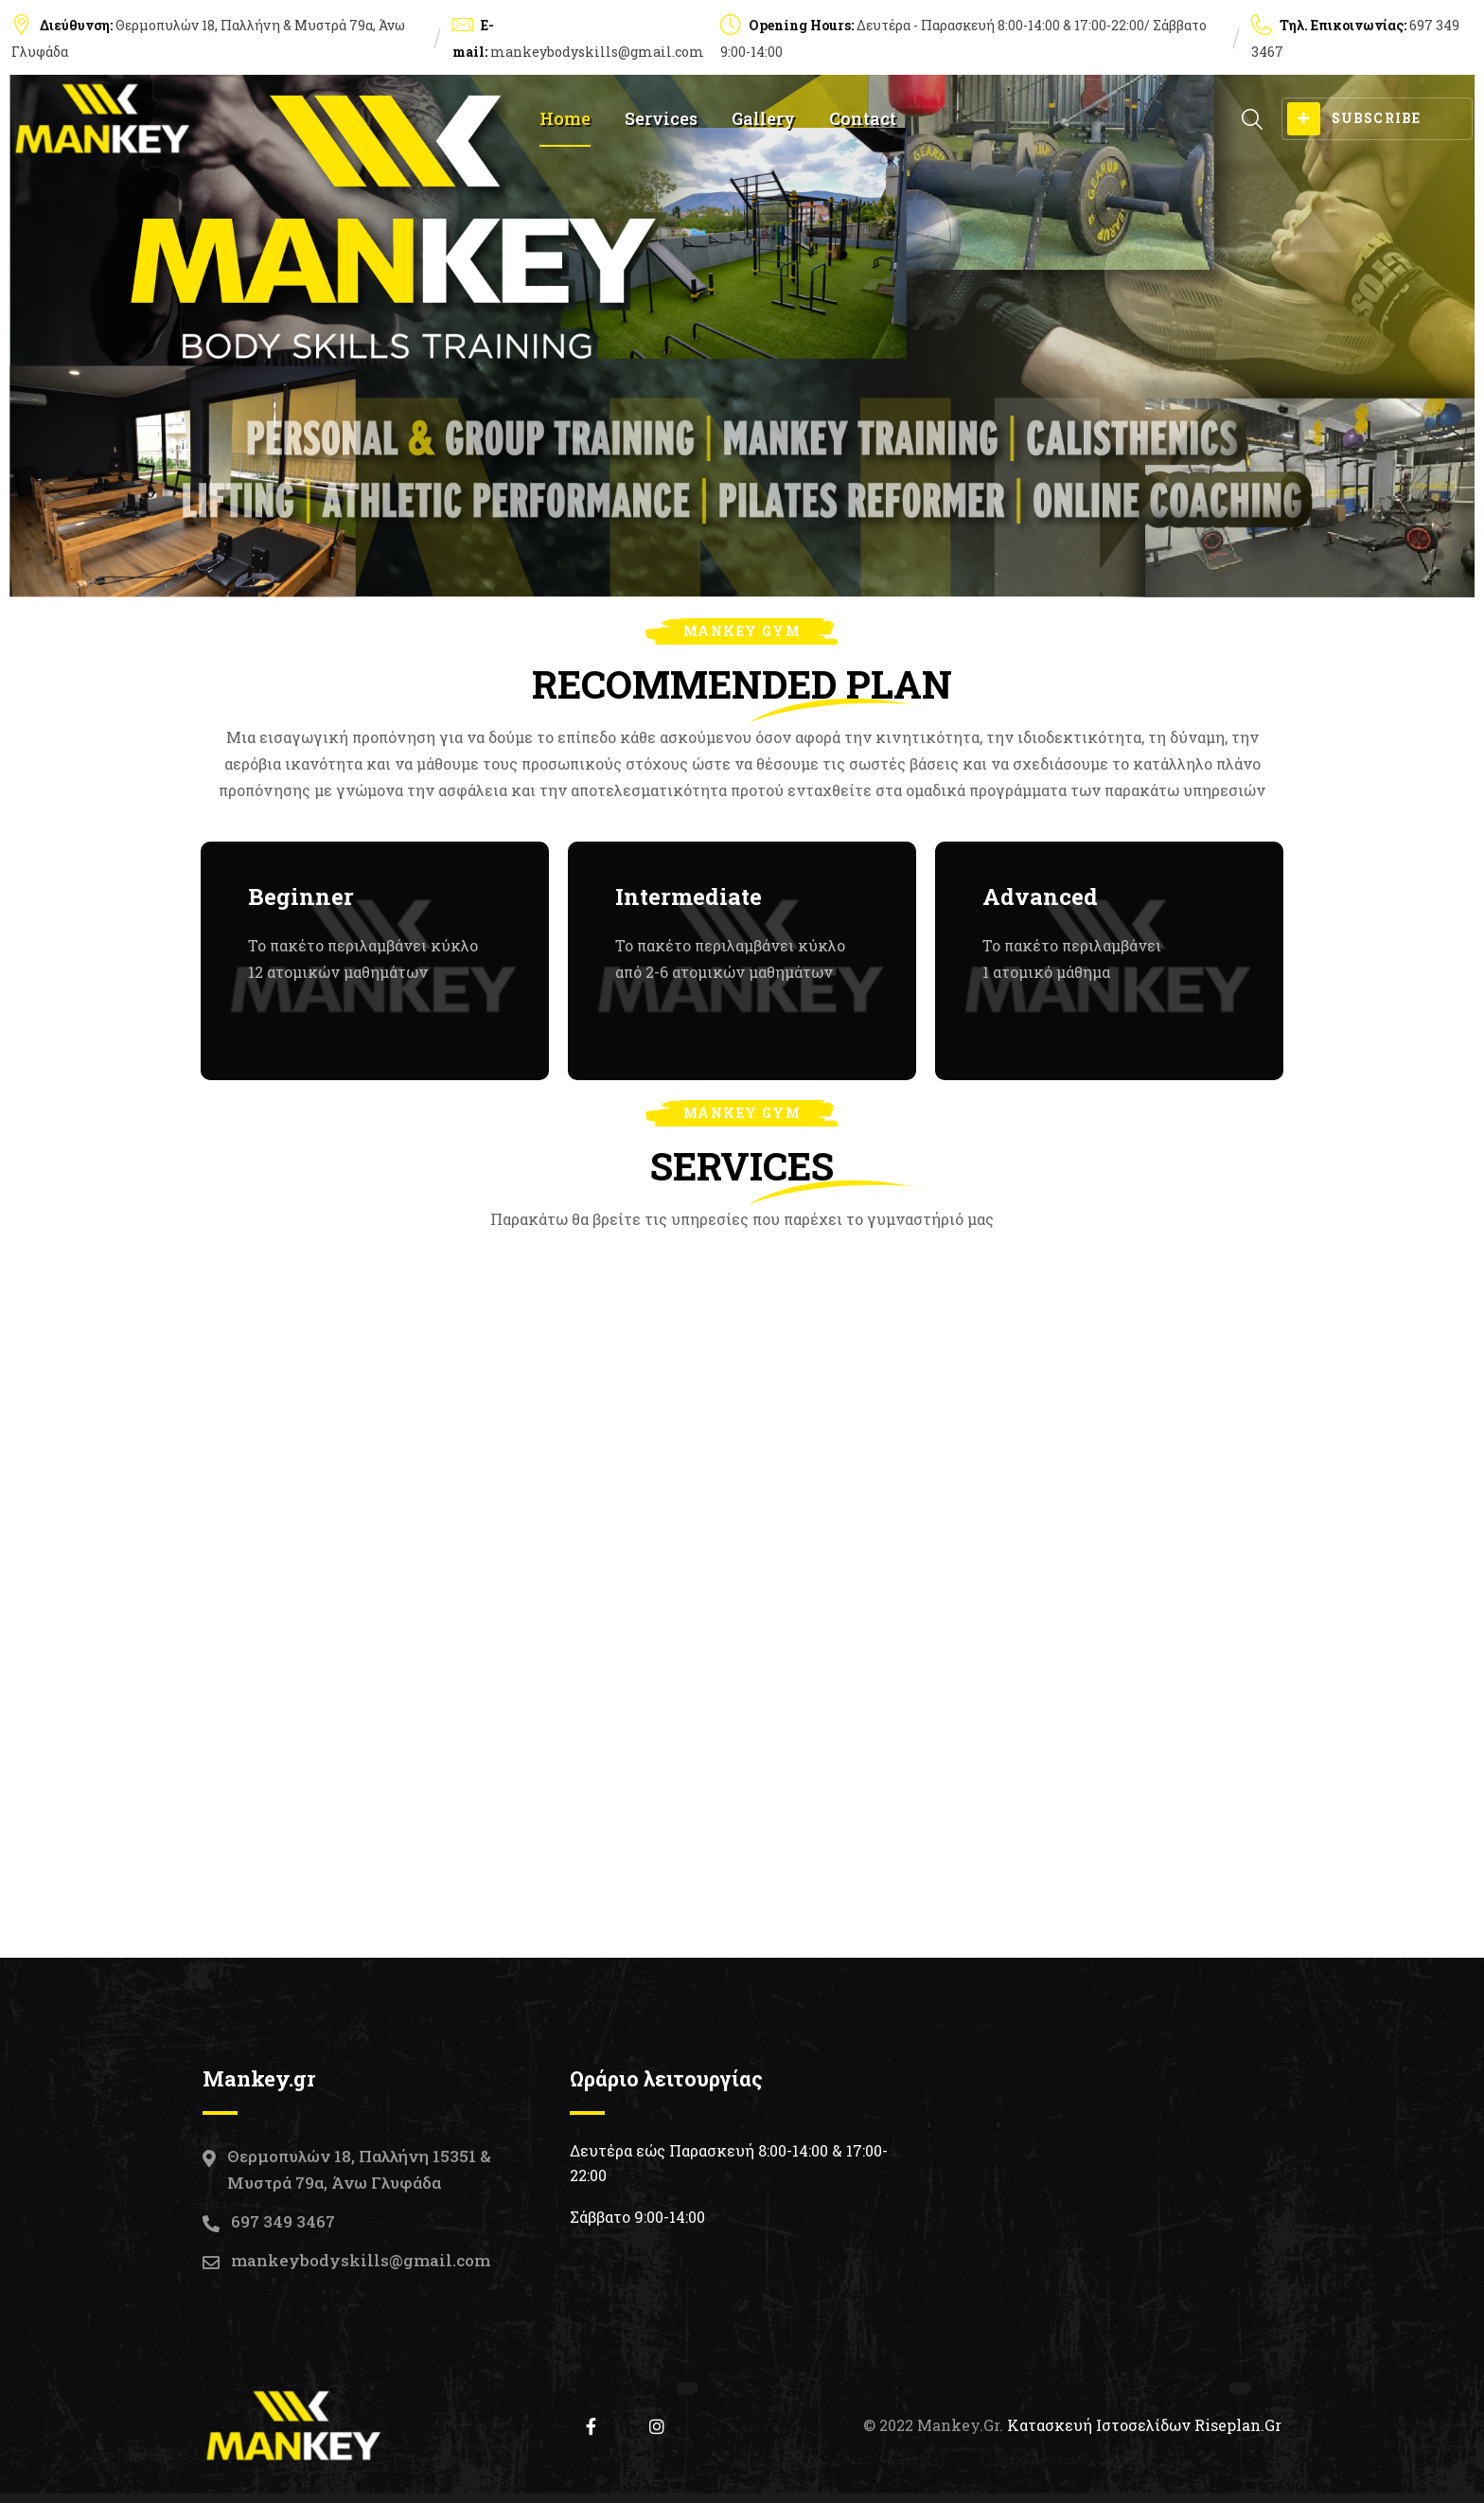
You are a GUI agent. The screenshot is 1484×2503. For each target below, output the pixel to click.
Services (661, 118)
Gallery (763, 118)
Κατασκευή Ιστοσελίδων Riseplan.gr (1144, 2425)
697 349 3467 (283, 2221)
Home (565, 118)
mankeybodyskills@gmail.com (597, 52)
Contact (862, 118)
